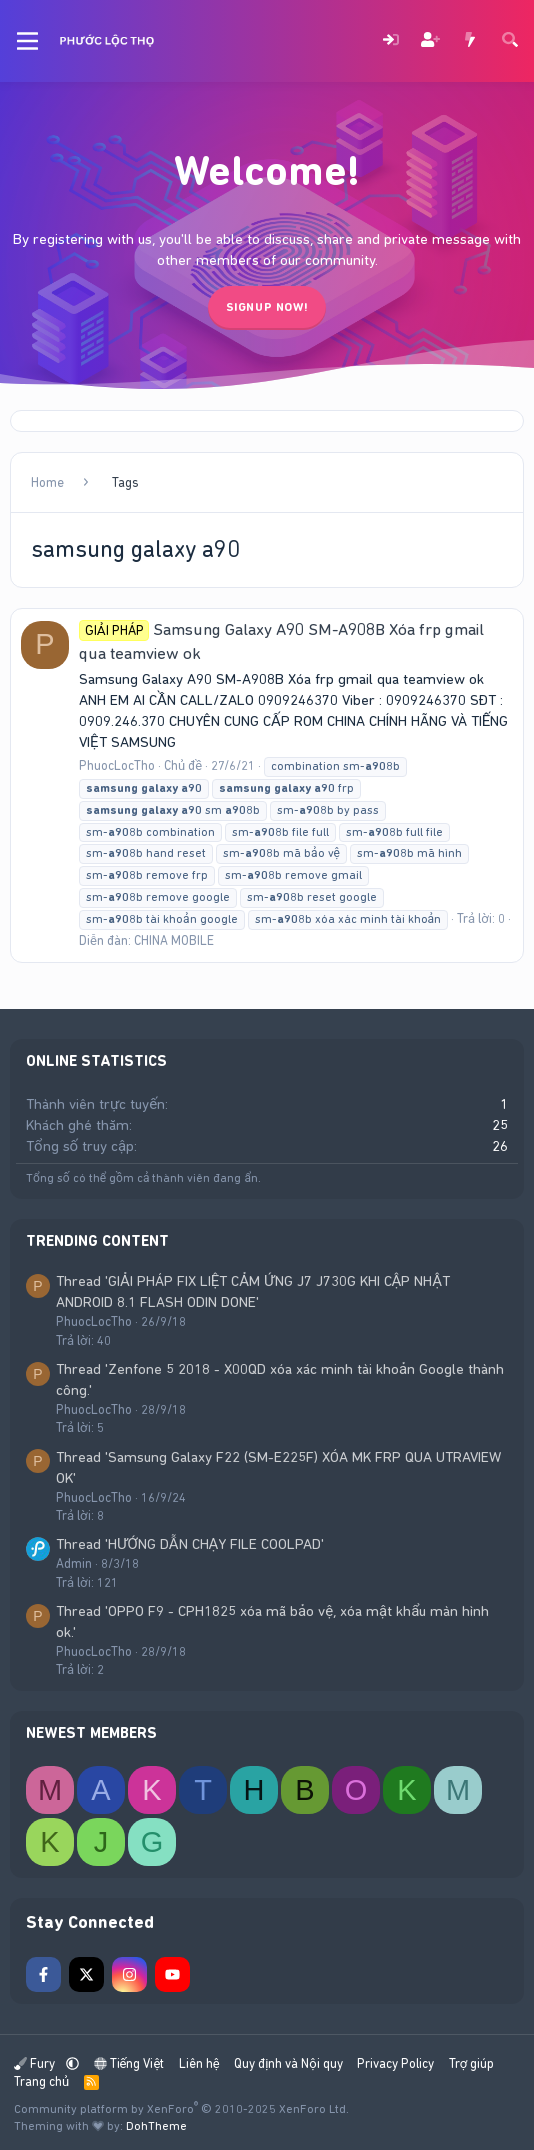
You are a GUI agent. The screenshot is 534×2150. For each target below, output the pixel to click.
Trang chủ (41, 2081)
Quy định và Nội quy (288, 2063)
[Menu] (27, 41)
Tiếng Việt (129, 2063)
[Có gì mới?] (470, 41)
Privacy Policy (395, 2063)
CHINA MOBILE (174, 940)
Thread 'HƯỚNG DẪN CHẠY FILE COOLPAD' (190, 1544)
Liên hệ (199, 2063)
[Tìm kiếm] (510, 41)
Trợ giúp (471, 2063)
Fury (36, 2063)
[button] (72, 2063)
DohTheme (156, 2126)
